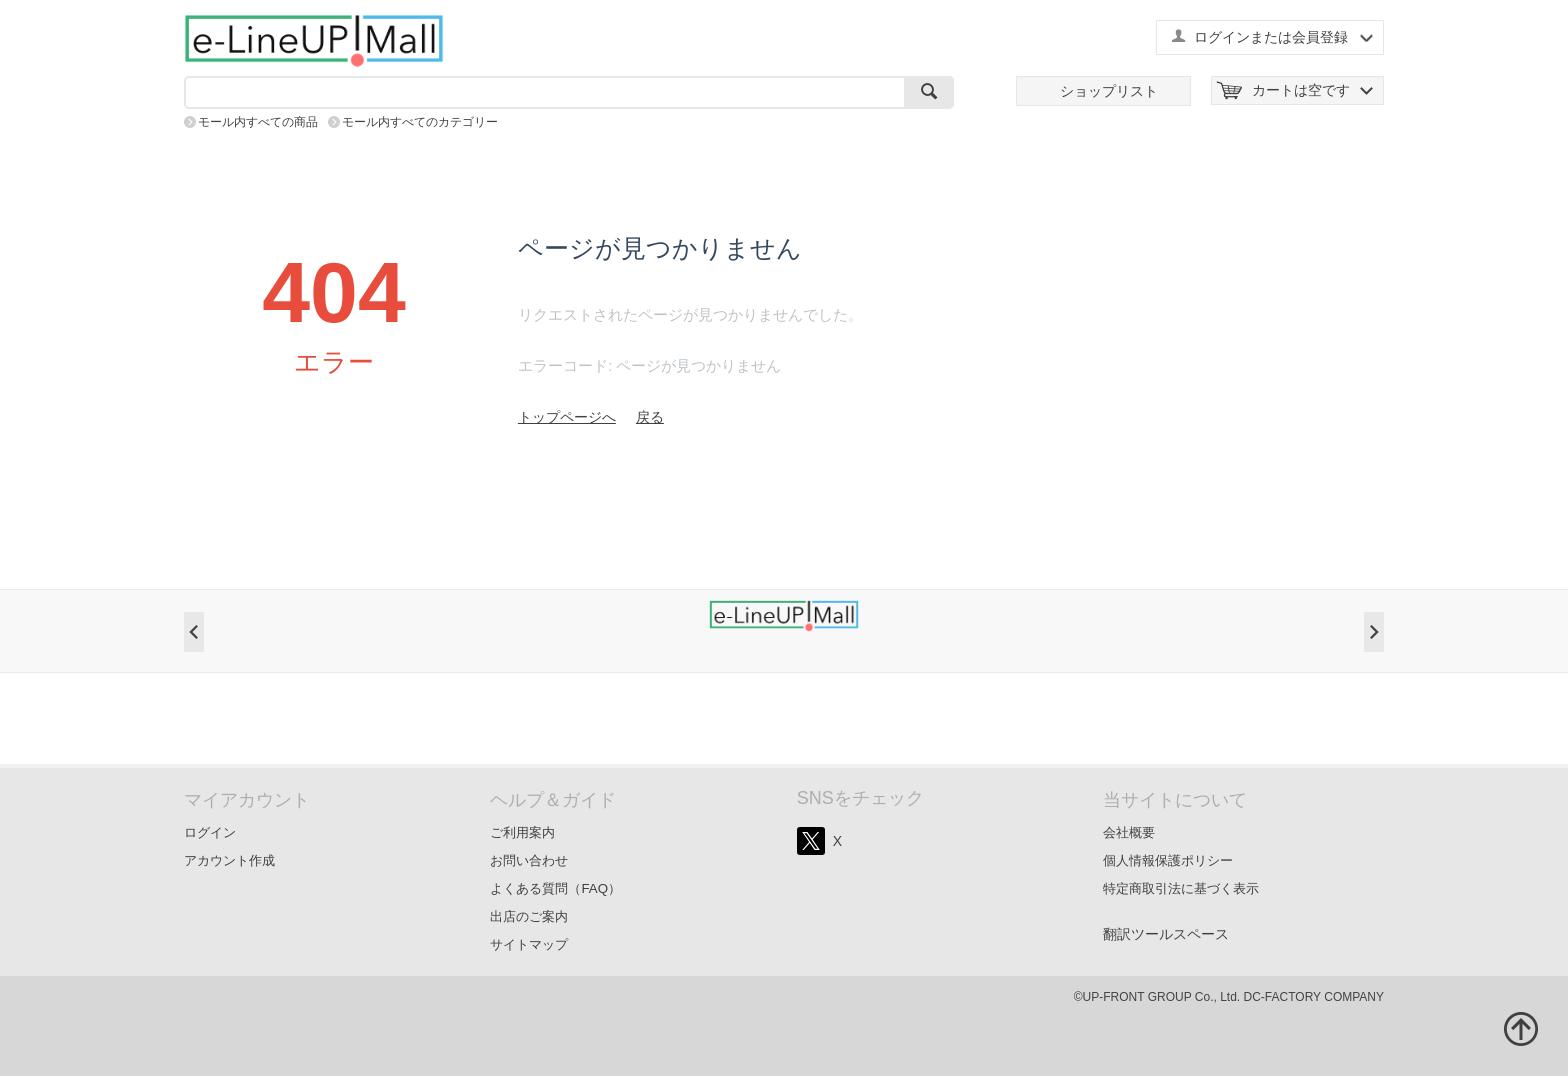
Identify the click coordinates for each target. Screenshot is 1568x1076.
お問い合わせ (529, 860)
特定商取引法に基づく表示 (1181, 888)
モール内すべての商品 (258, 122)
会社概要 (1129, 832)
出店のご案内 (529, 916)
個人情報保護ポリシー (1168, 860)
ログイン (210, 832)
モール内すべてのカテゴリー (420, 122)
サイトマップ (529, 944)
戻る (650, 417)
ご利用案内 (522, 832)
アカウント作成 (229, 860)
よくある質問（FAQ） (555, 888)
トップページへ (567, 417)
